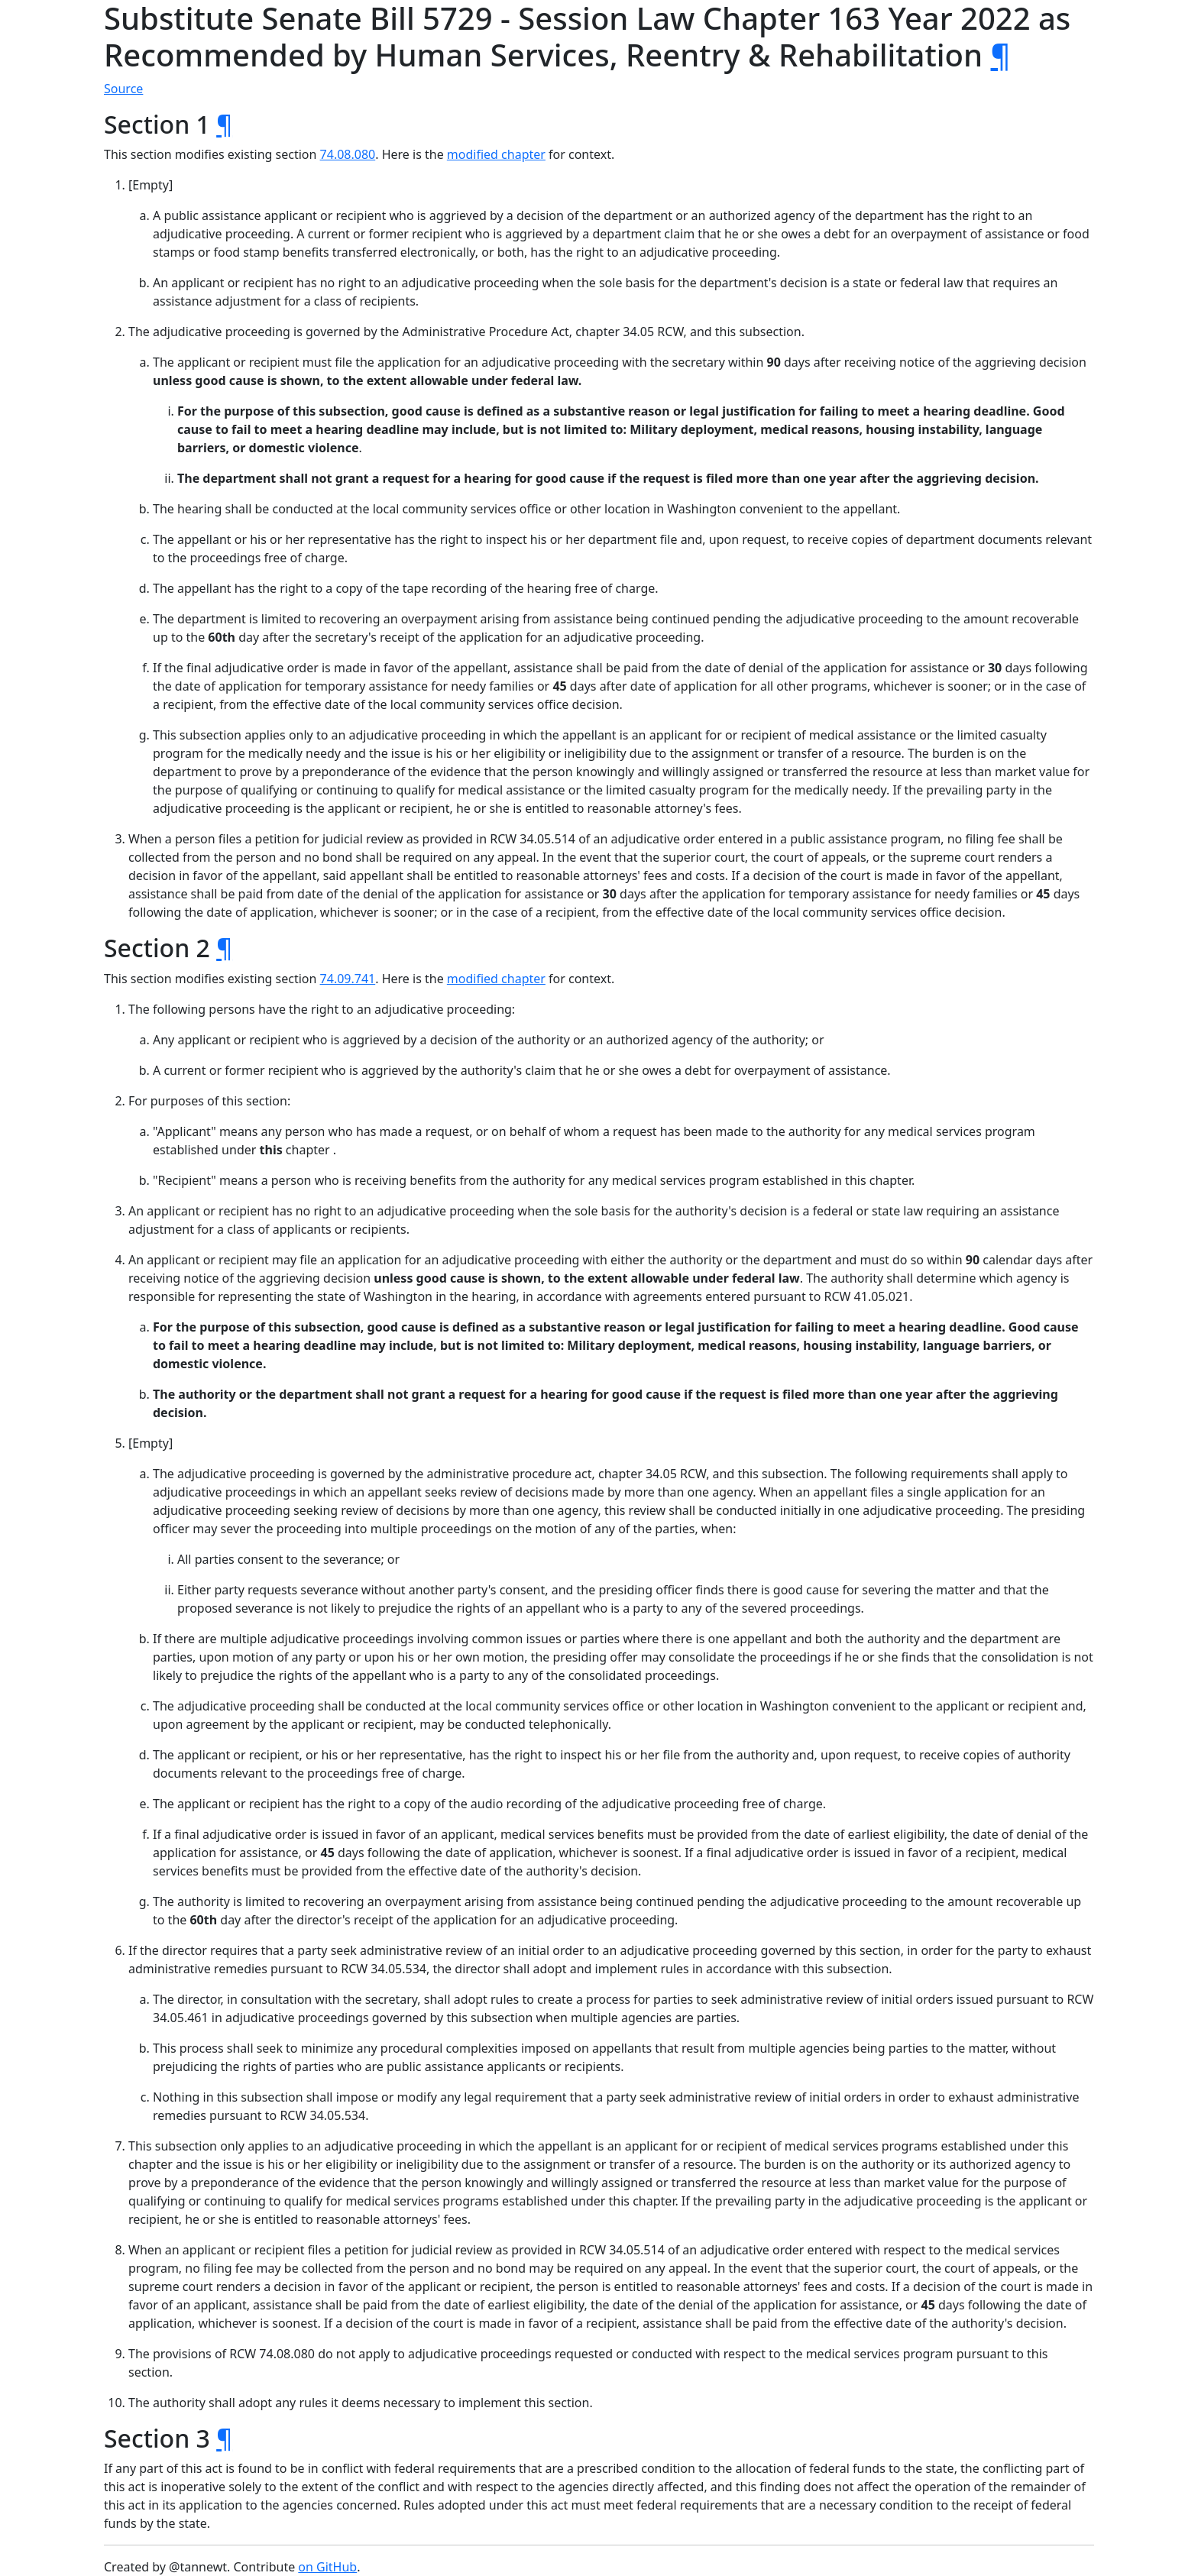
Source (123, 88)
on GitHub (327, 2566)
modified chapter (496, 154)
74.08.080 (348, 154)
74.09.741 (348, 978)
